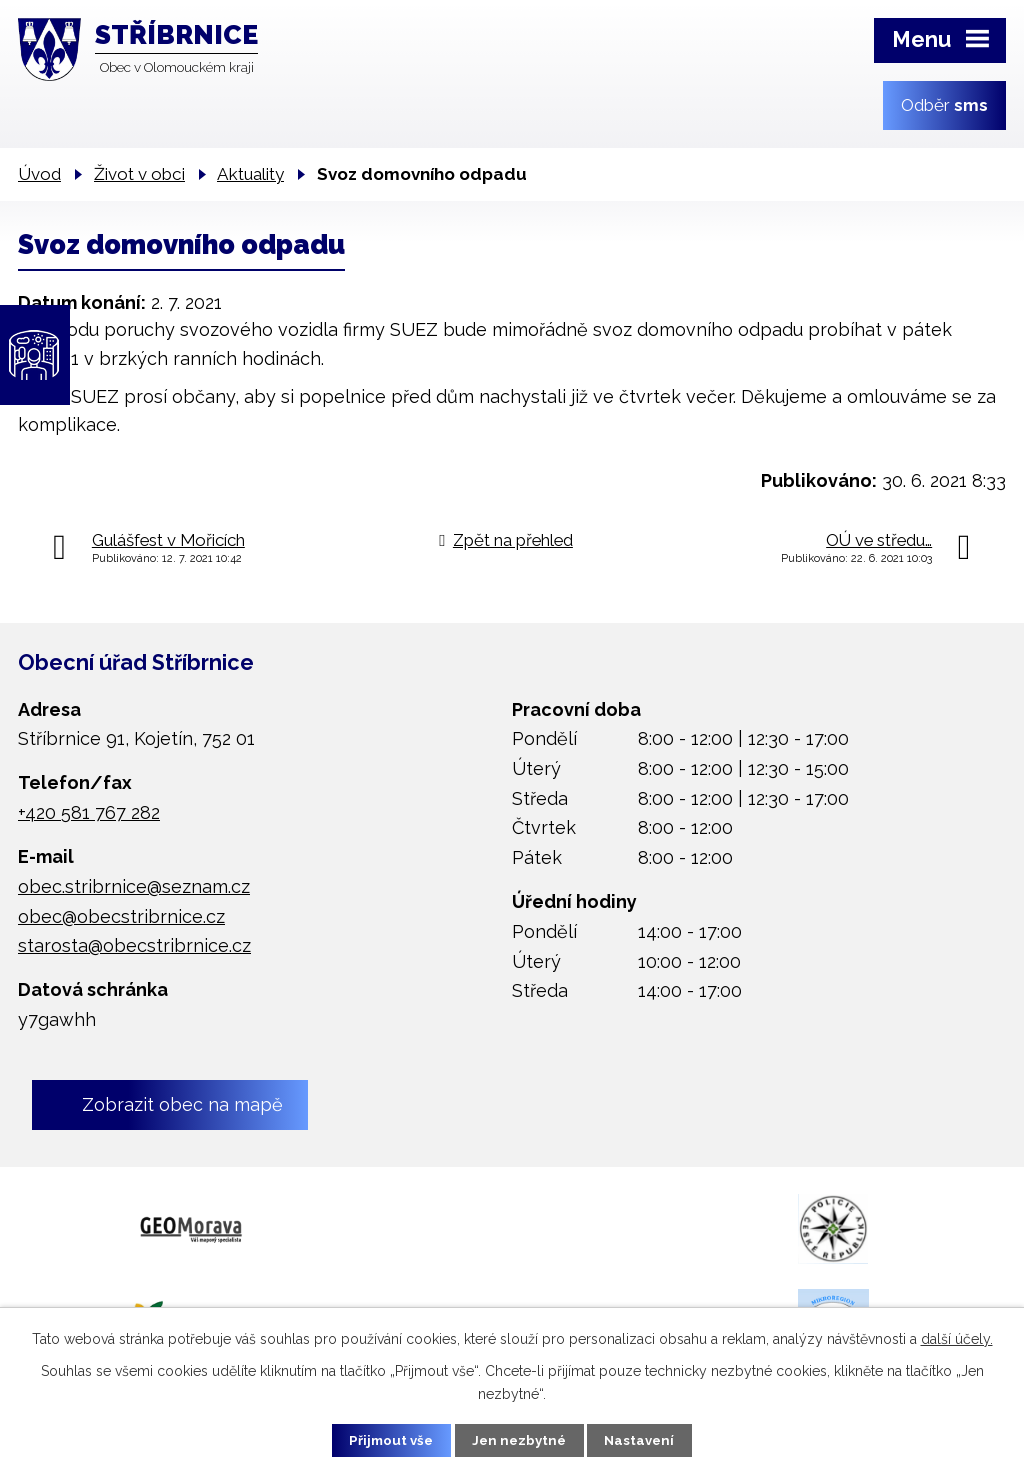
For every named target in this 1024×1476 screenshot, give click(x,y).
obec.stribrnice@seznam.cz (134, 886)
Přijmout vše (381, 1439)
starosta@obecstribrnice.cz (134, 945)
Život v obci (139, 174)
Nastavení (651, 1439)
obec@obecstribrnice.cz (121, 916)
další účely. (957, 1337)
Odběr (944, 105)
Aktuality (250, 174)
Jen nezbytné (520, 1439)
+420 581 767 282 (89, 812)
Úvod (39, 174)
